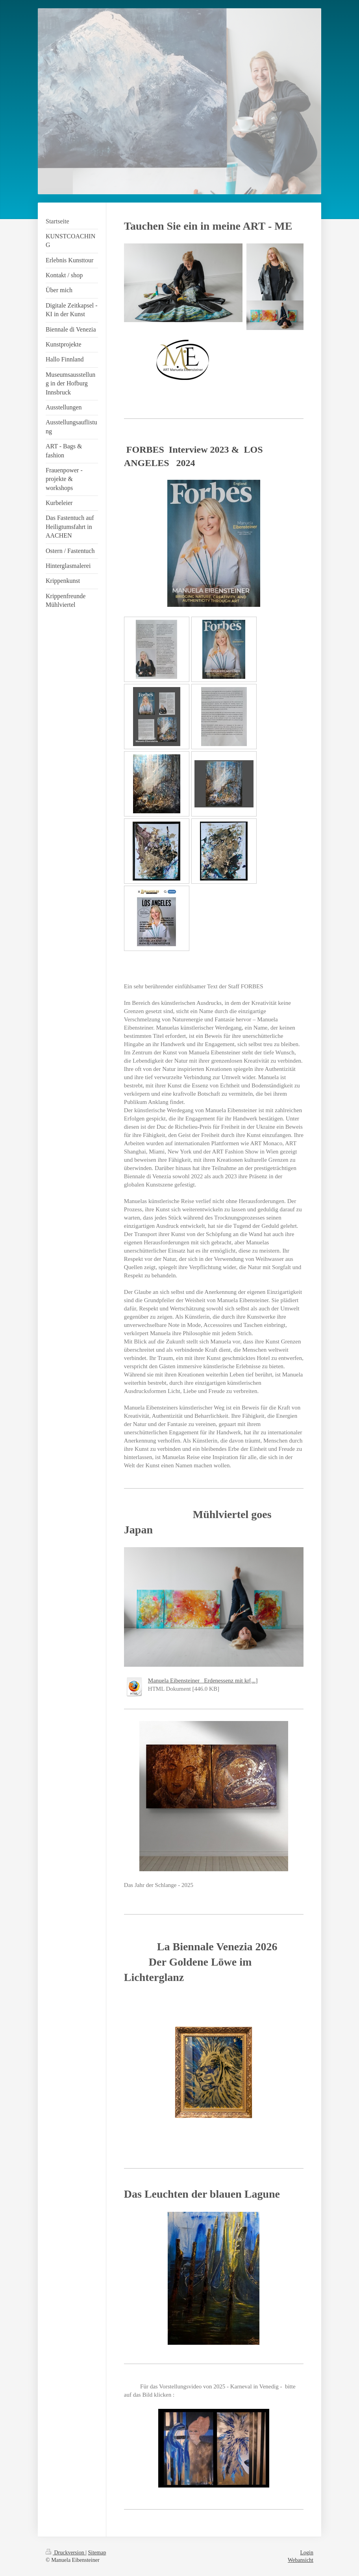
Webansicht (300, 2560)
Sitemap (97, 2553)
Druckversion (65, 2553)
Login (306, 2553)
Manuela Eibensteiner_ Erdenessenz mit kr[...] (203, 1680)
